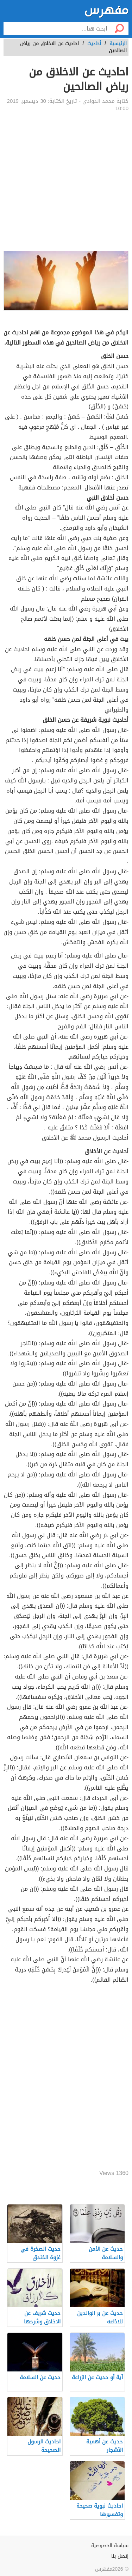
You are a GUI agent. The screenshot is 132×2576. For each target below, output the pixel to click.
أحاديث (94, 43)
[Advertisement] (66, 181)
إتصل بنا (119, 2556)
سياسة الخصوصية (109, 2545)
